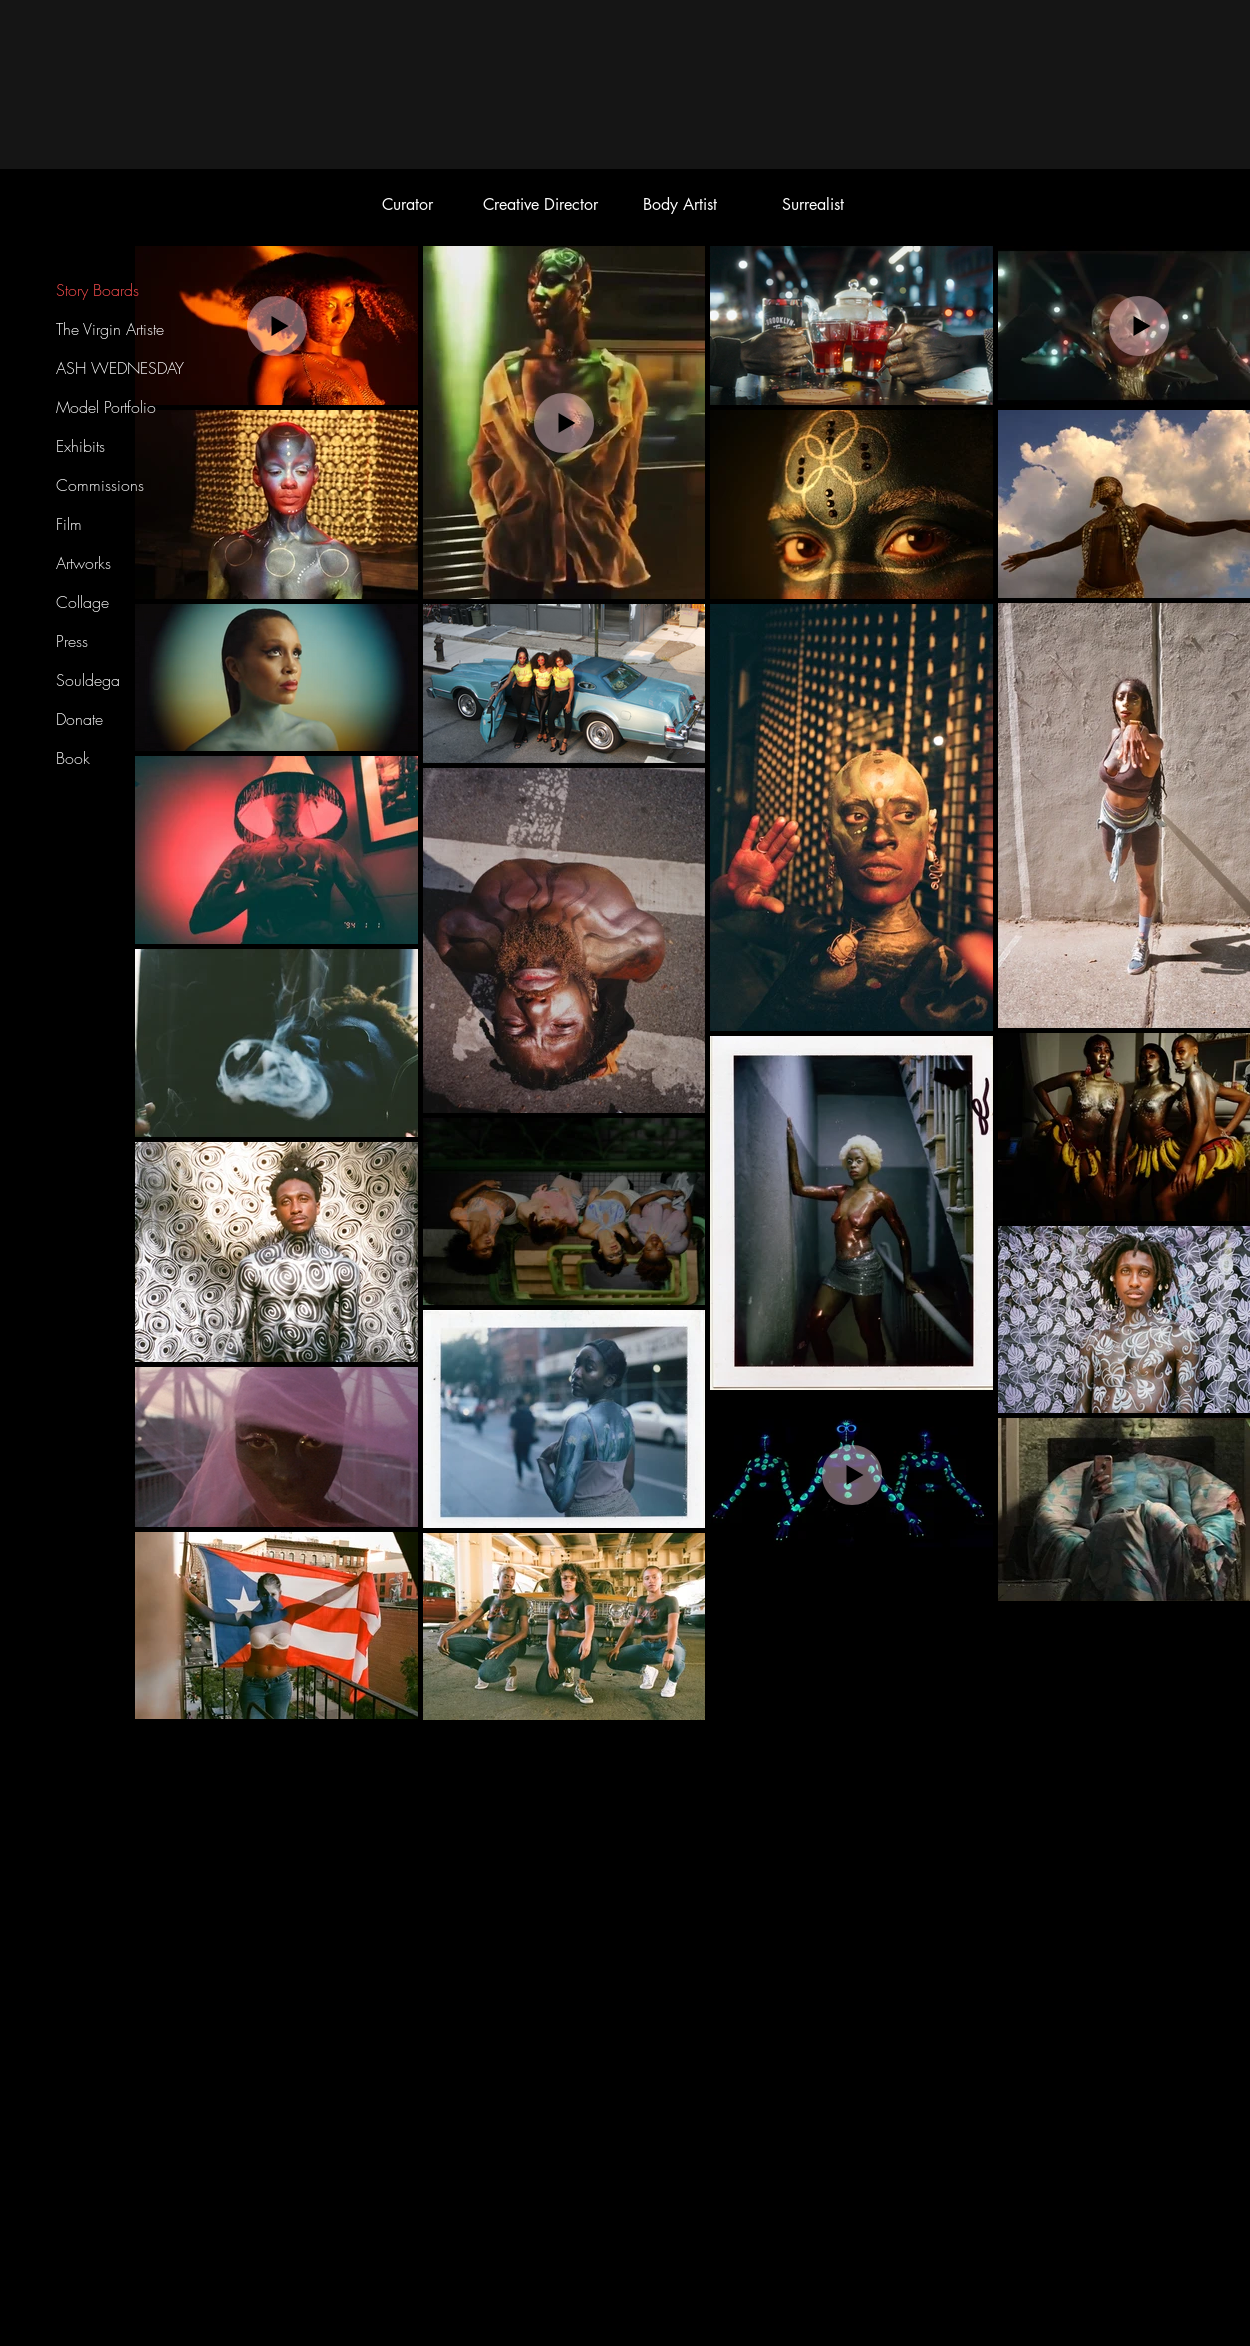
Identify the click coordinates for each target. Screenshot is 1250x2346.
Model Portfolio (106, 407)
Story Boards (97, 290)
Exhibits (80, 446)
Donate (79, 719)
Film (69, 524)
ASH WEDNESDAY (120, 368)
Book (73, 758)
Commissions (100, 485)
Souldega (88, 680)
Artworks (83, 563)
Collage (82, 602)
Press (72, 641)
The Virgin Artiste (110, 329)
